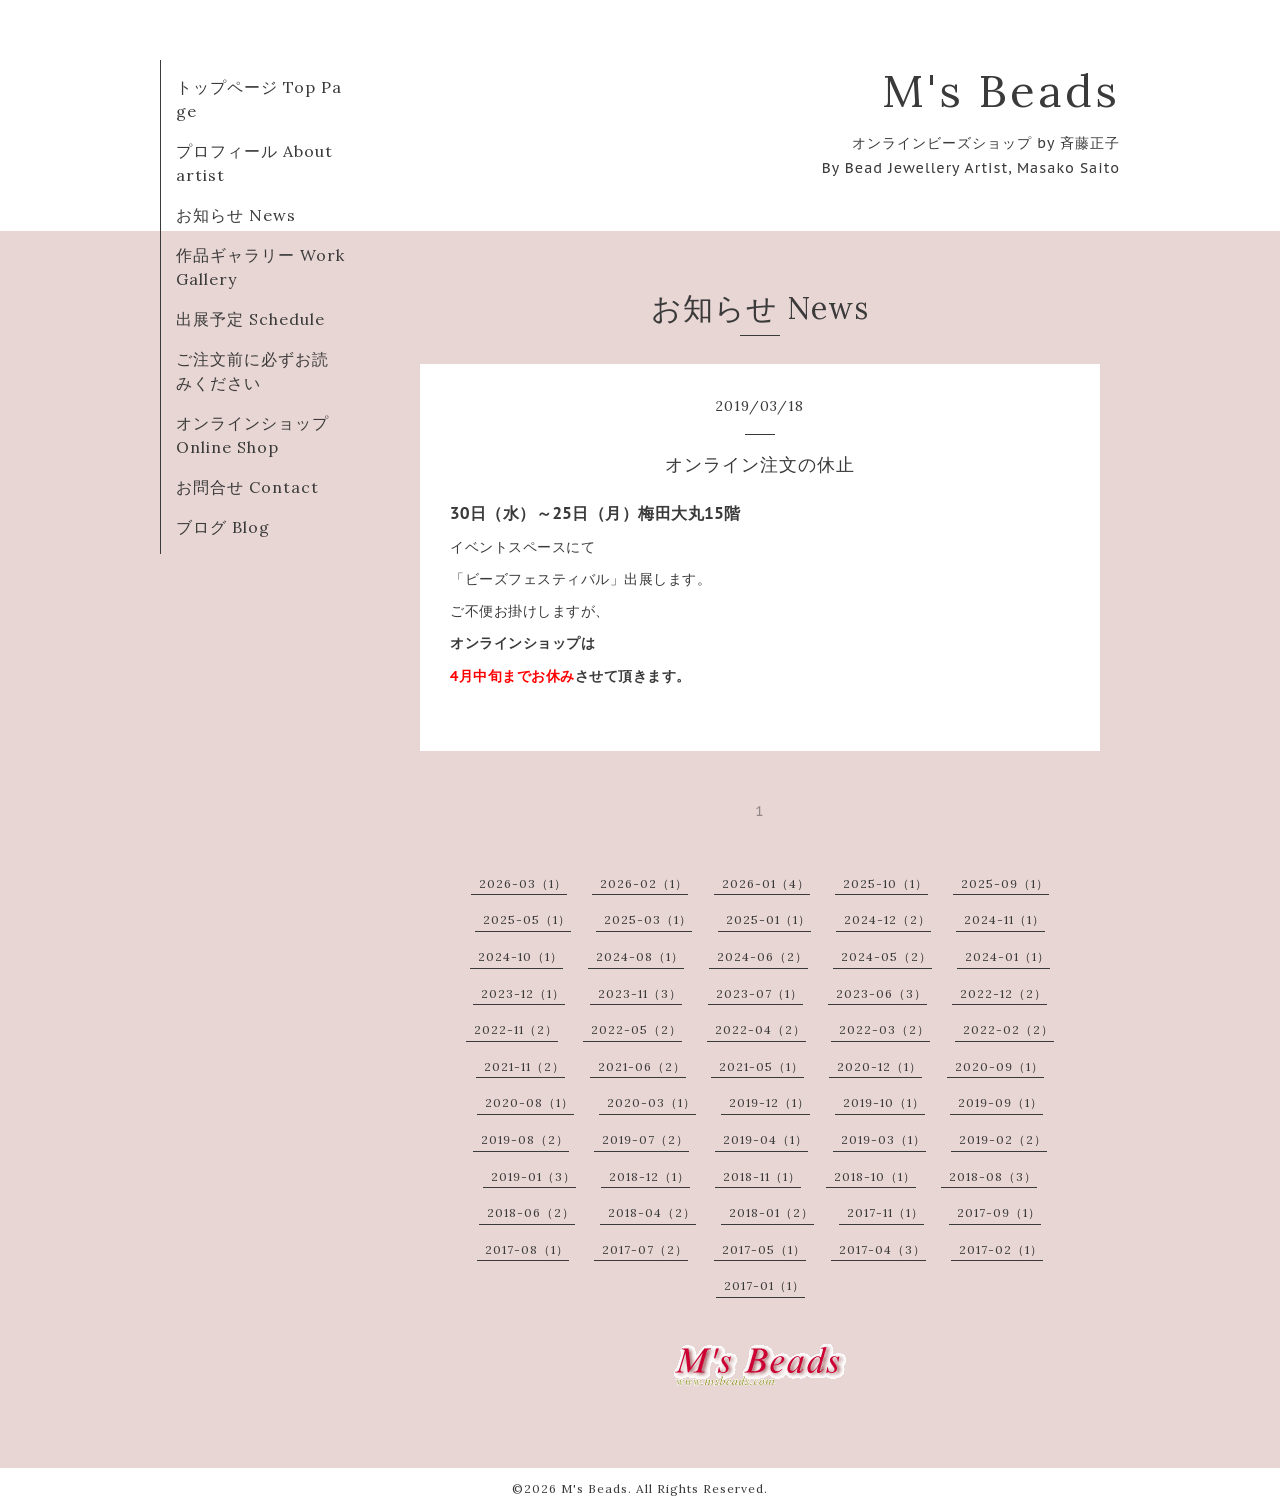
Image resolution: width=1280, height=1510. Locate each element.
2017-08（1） (527, 1249)
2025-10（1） (885, 883)
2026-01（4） (766, 883)
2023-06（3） (881, 993)
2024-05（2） (886, 956)
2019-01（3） (533, 1176)
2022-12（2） (1003, 993)
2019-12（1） (769, 1102)
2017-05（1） (764, 1249)
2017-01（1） (764, 1285)
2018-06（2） (531, 1212)
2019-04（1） (765, 1139)
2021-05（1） (761, 1066)
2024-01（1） (1007, 956)
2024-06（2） (762, 956)
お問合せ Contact (247, 487)
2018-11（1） (762, 1176)
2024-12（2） (887, 919)
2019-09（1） (1000, 1102)
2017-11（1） (885, 1212)
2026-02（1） (644, 883)
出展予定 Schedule (250, 319)
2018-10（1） (875, 1176)
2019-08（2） (525, 1139)
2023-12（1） (523, 993)
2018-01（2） (771, 1212)
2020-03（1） (651, 1102)
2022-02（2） (1008, 1029)
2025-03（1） (648, 919)
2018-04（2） (652, 1212)
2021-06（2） (642, 1066)
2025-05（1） (527, 919)
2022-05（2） (636, 1029)
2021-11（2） (524, 1066)
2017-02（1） (1001, 1249)
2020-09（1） (999, 1066)
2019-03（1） (883, 1139)
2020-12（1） (879, 1066)
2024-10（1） (520, 956)
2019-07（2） (645, 1139)
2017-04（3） (882, 1249)
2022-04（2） (760, 1029)
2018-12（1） (649, 1176)
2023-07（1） (759, 993)
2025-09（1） (1005, 883)
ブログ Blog (223, 527)
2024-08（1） (640, 956)
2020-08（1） (529, 1102)
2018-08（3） (993, 1176)
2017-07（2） (645, 1249)
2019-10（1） (884, 1102)
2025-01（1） (768, 919)
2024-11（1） (1004, 919)
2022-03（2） (884, 1029)
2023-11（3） (640, 993)
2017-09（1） (999, 1212)
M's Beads (1001, 90)
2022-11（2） (516, 1029)
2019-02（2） (1003, 1139)
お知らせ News (236, 215)
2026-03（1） (523, 883)
